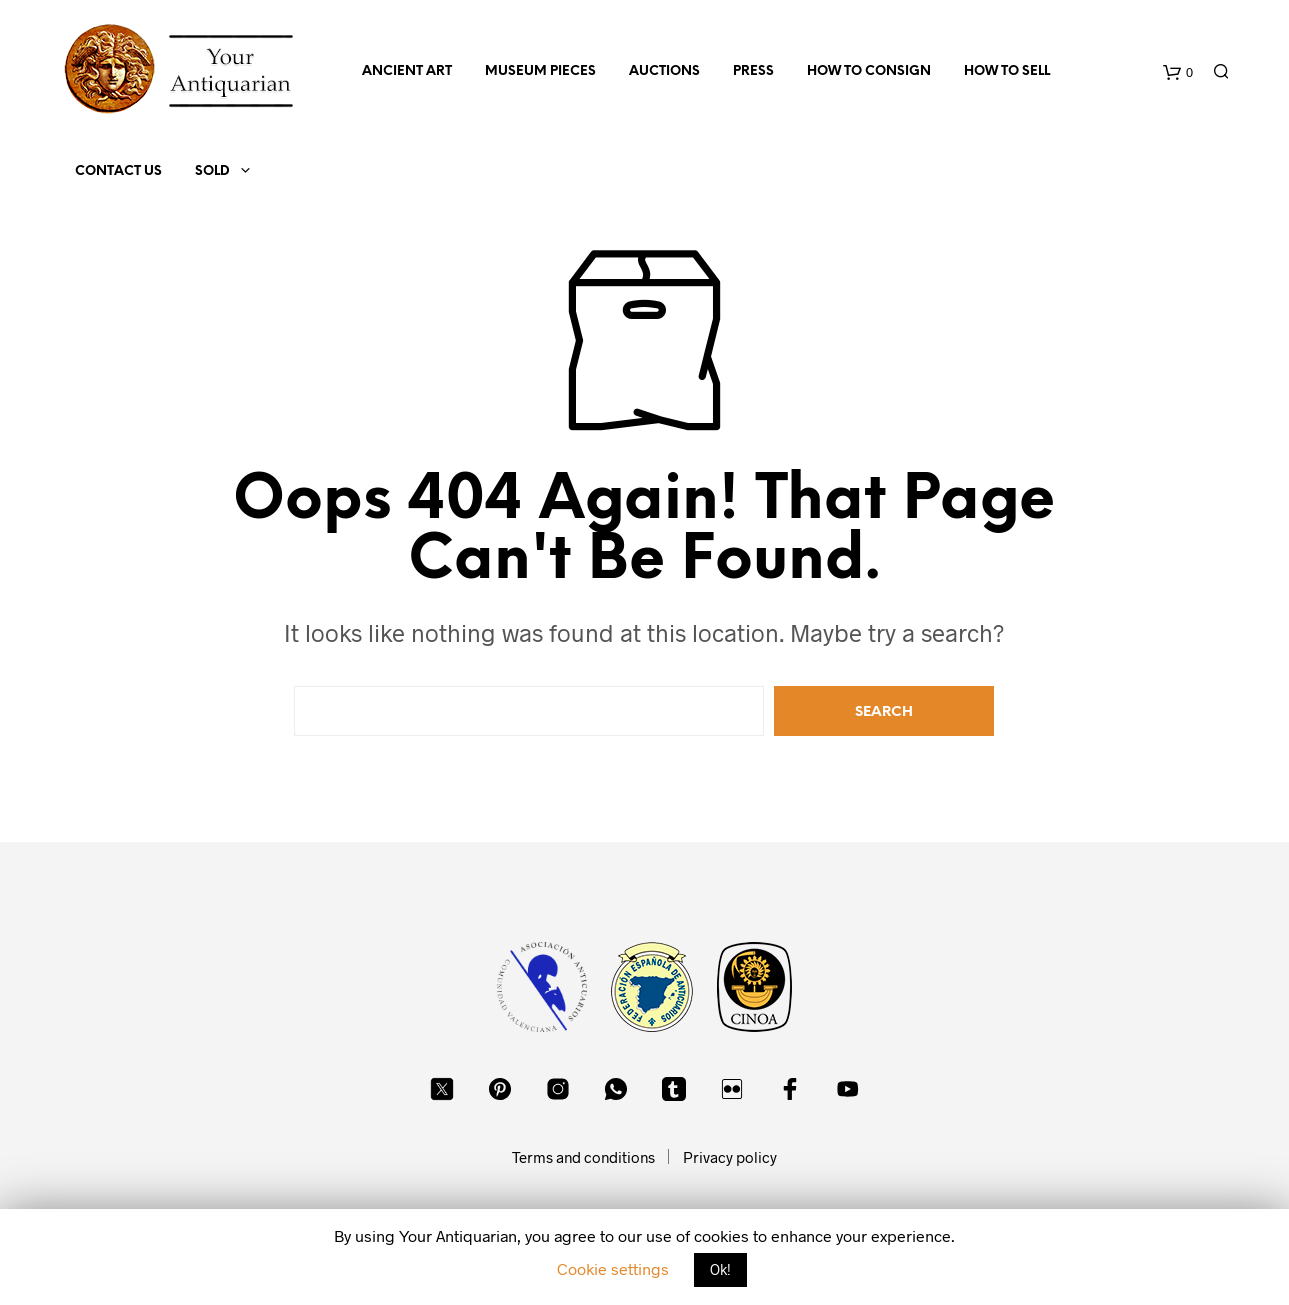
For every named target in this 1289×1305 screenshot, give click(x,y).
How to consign (869, 71)
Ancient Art (407, 71)
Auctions (664, 71)
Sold (212, 171)
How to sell (1007, 71)
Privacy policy (730, 1157)
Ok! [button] (720, 1269)
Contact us (118, 171)
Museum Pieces (540, 71)
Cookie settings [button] (613, 1268)
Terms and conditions (583, 1157)
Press (753, 71)
